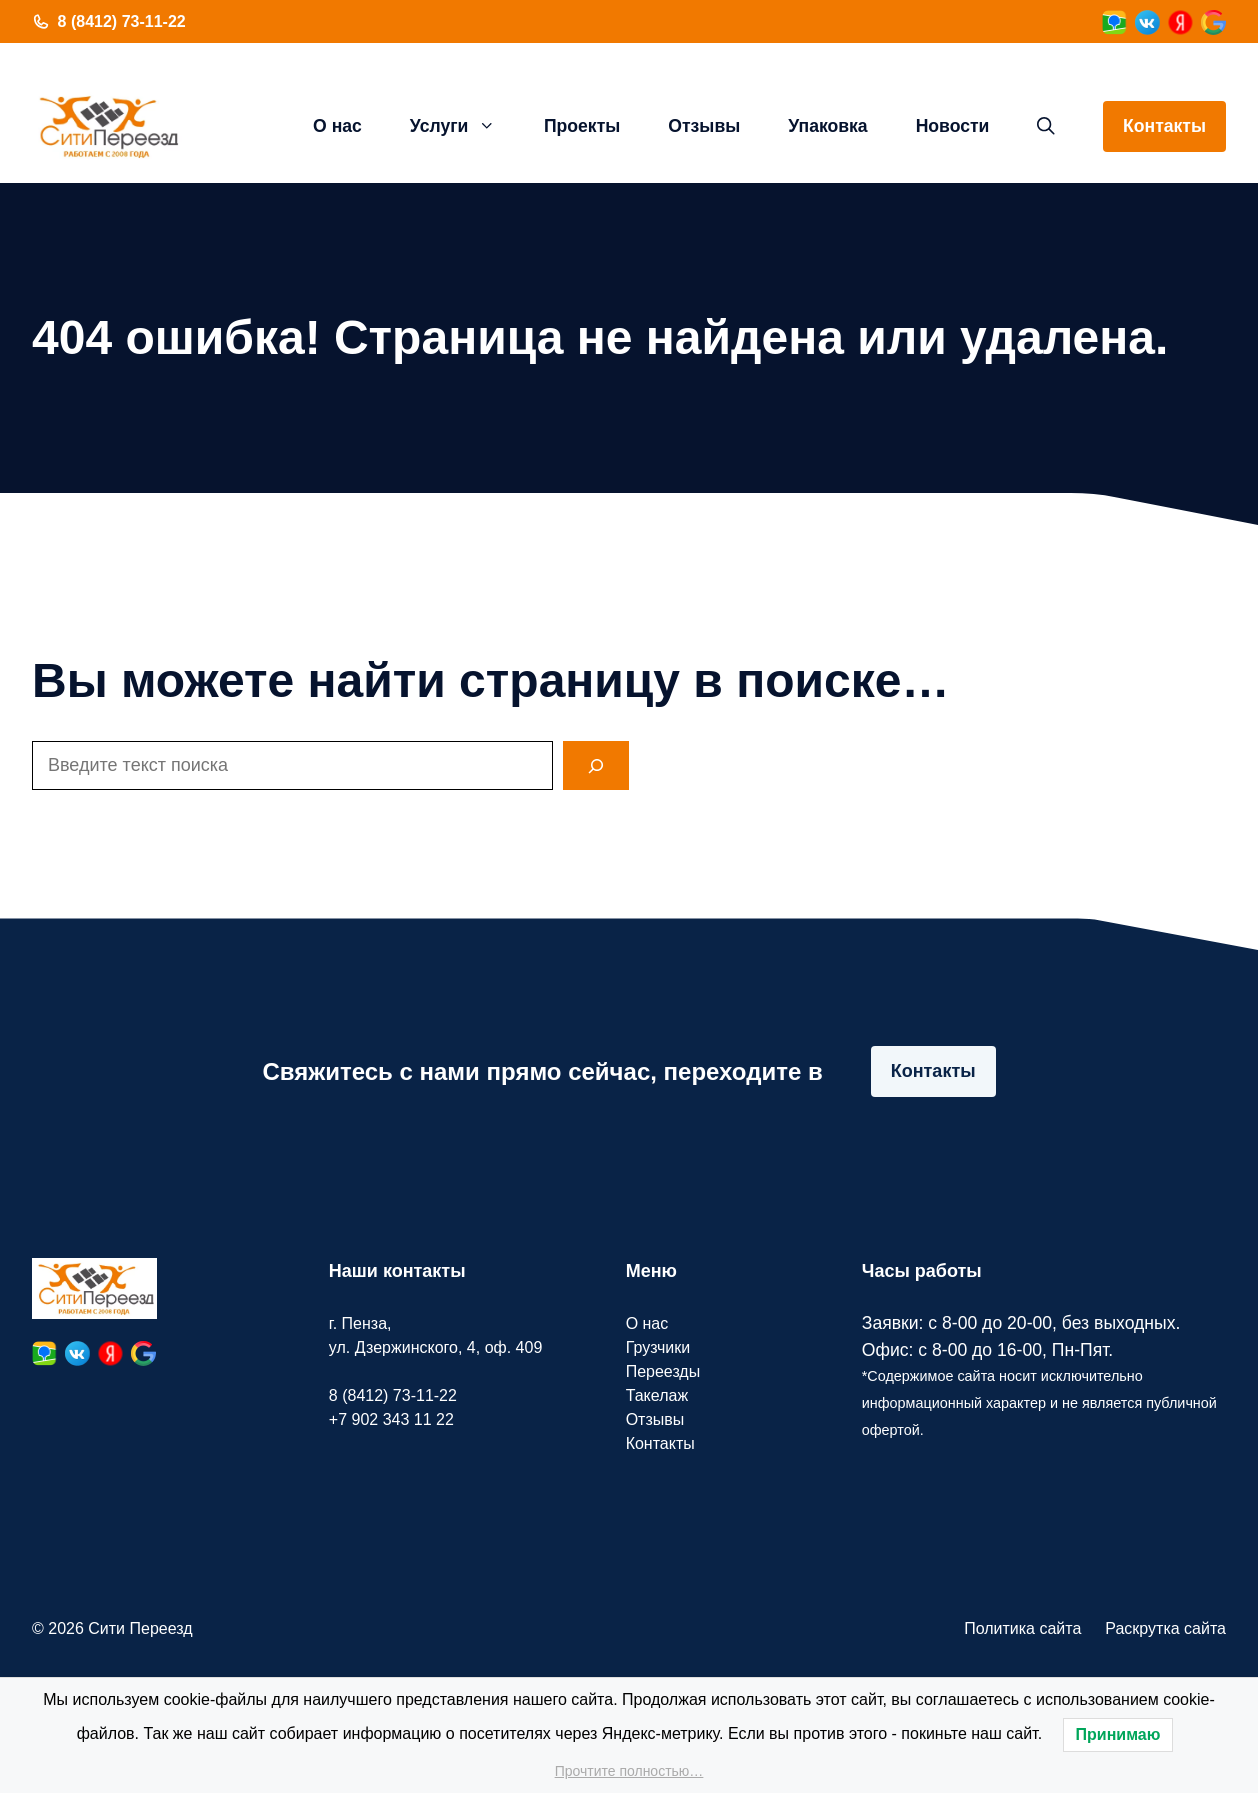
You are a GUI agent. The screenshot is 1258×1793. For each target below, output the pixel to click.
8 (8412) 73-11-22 (122, 21)
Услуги (465, 126)
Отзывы (704, 126)
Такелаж (657, 1395)
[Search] (596, 765)
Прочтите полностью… (629, 1771)
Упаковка (827, 126)
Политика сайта (1022, 1628)
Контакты (1164, 126)
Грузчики (658, 1347)
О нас (337, 126)
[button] (1046, 126)
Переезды (663, 1371)
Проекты (582, 126)
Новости (953, 126)
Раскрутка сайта (1165, 1628)
